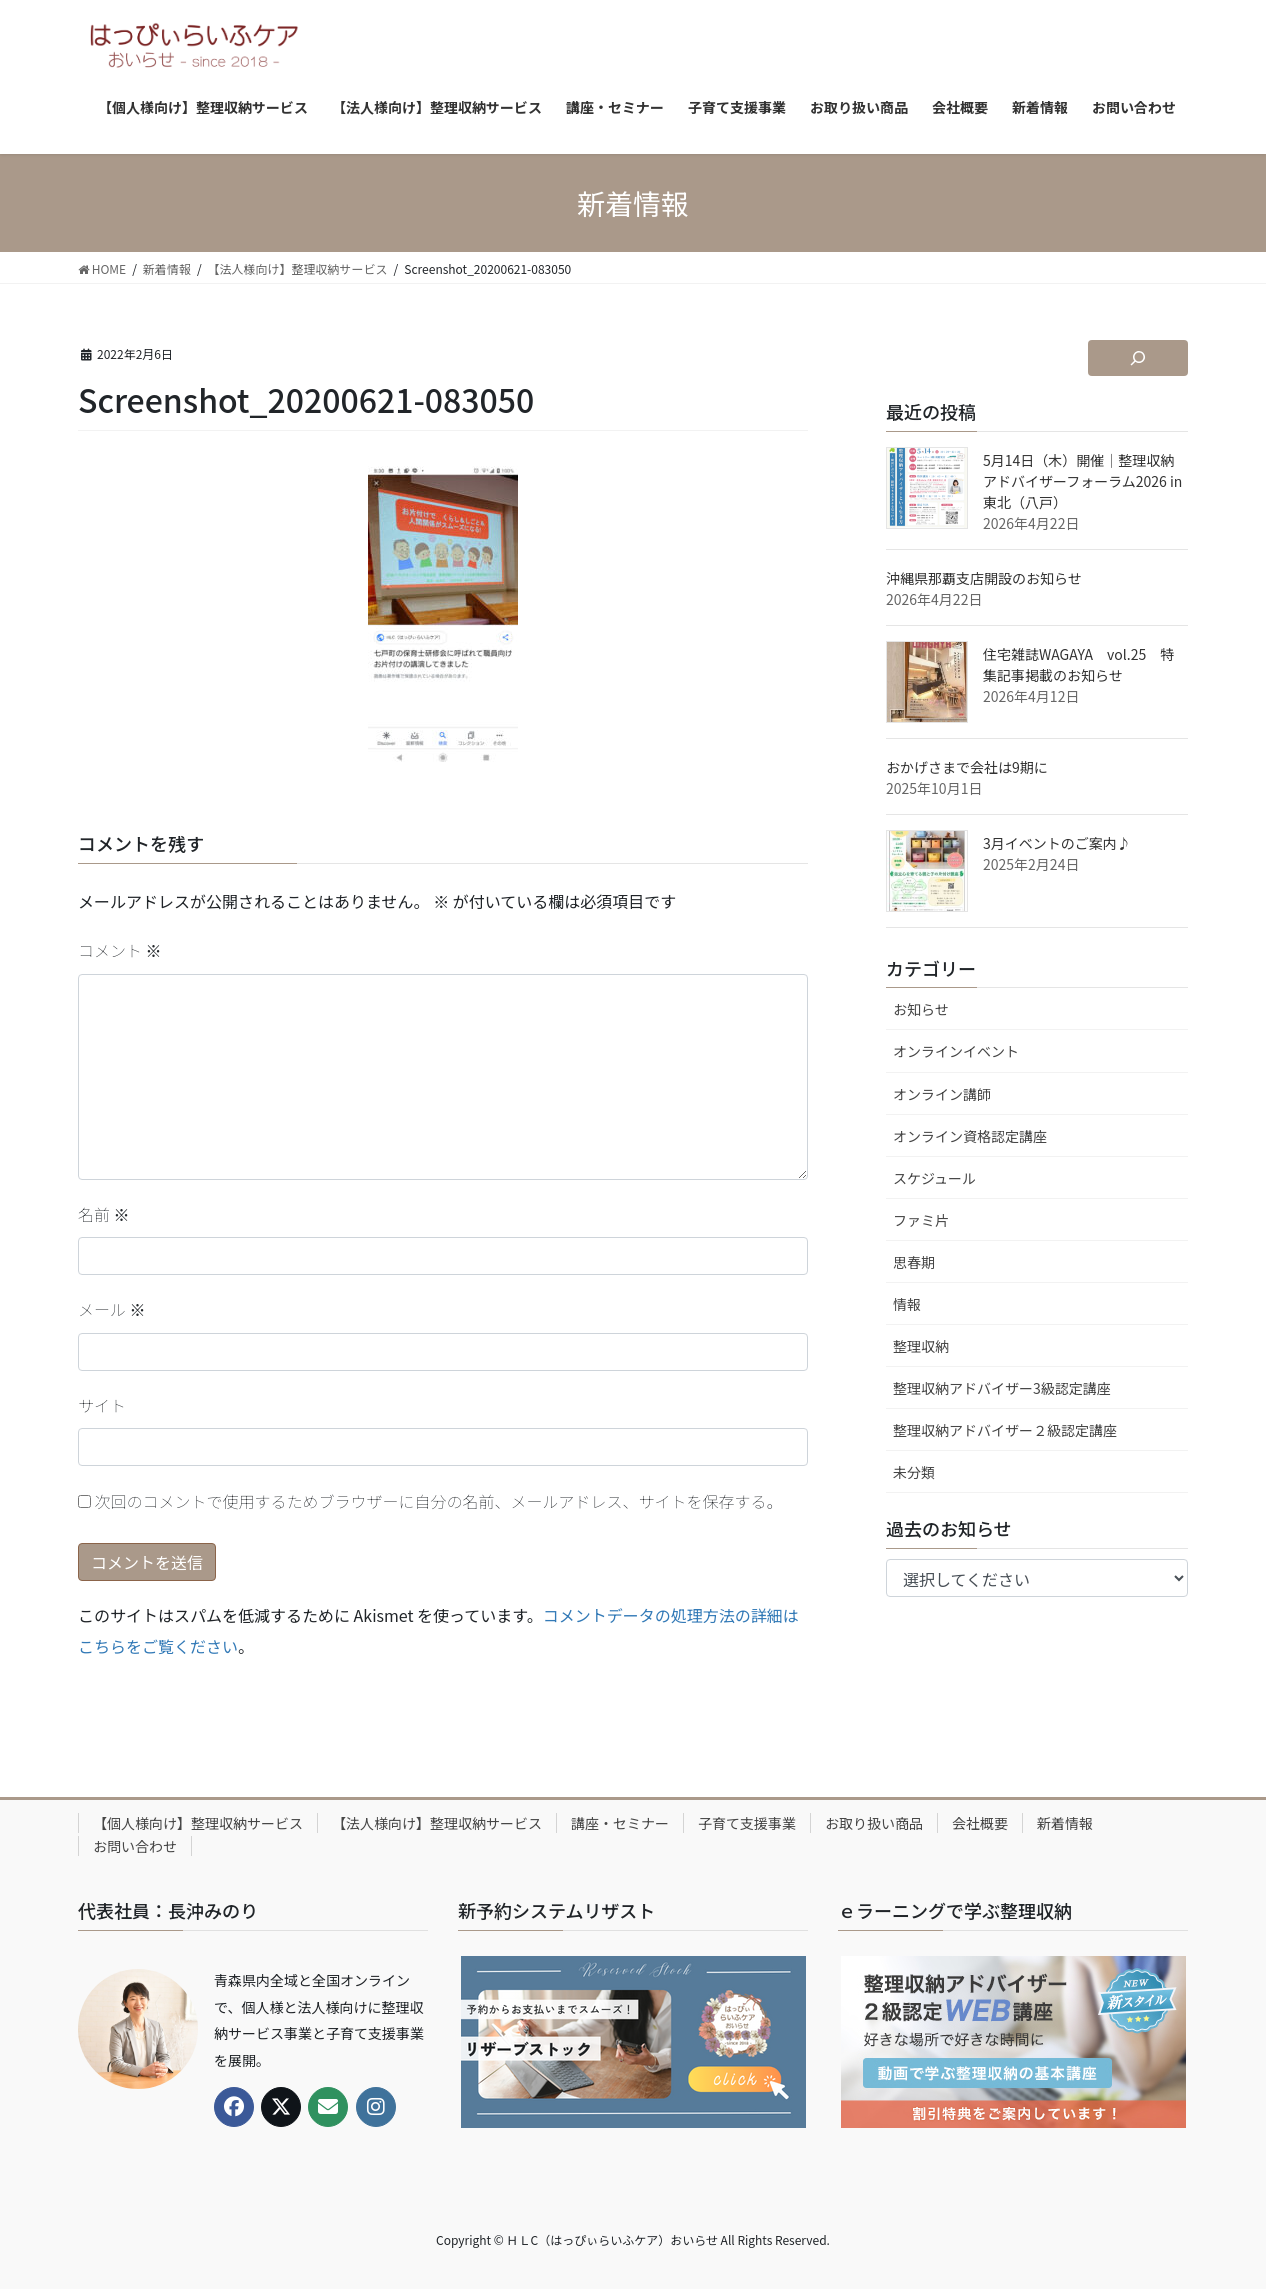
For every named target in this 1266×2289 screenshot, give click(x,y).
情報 (907, 1304)
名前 (104, 1214)
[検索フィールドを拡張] (1138, 358)
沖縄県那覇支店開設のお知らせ (984, 578)
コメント (120, 950)
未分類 (914, 1472)
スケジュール (934, 1178)
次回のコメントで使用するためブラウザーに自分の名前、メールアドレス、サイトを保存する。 (439, 1501)
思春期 (914, 1262)
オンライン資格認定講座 (970, 1136)
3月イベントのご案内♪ (1057, 843)
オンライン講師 (942, 1094)
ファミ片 (921, 1220)
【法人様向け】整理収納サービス (437, 1823)
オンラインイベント (956, 1051)
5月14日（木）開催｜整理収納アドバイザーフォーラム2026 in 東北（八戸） (1082, 481)
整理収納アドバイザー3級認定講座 (1002, 1388)
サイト (102, 1405)
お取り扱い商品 (874, 1823)
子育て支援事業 (747, 1823)
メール (112, 1309)
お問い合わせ (135, 1846)
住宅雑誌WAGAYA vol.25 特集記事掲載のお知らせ (1078, 664)
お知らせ (921, 1009)
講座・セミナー (620, 1823)
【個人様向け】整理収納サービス (198, 1823)
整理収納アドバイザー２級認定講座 (1005, 1430)
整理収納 (921, 1346)
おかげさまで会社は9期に (967, 767)
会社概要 (980, 1823)
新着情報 (1065, 1823)
